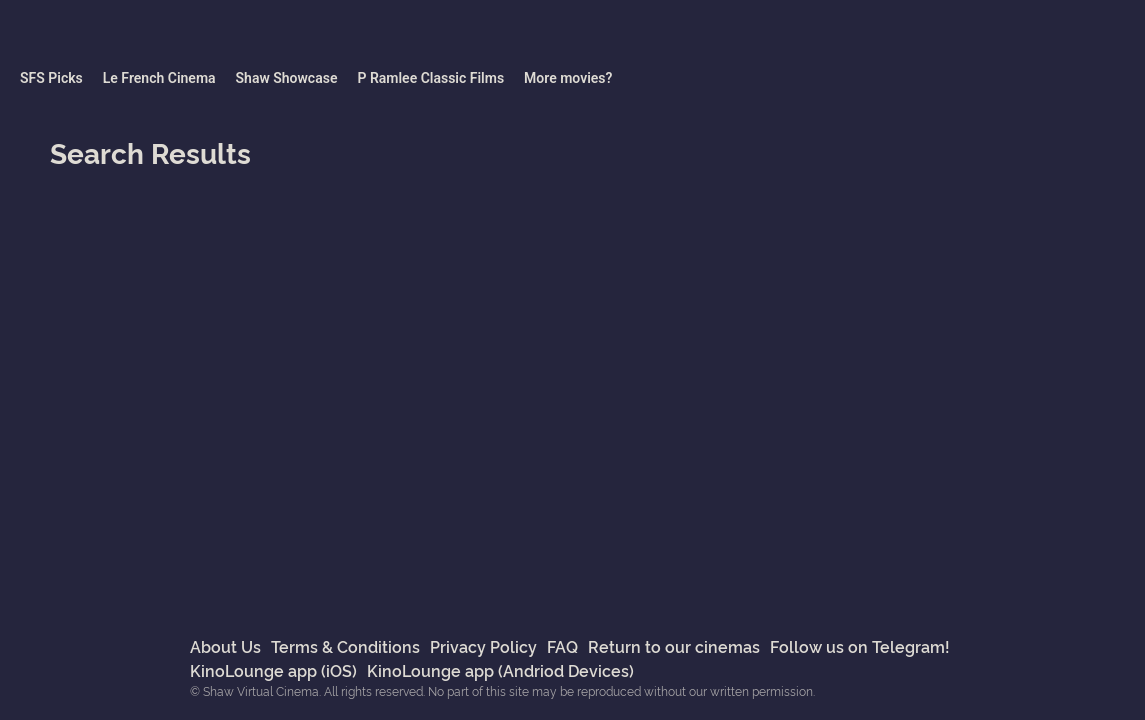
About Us (225, 646)
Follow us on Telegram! (860, 646)
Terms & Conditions (345, 646)
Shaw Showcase (287, 78)
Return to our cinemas (674, 646)
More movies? (568, 78)
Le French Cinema (159, 78)
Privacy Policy (483, 646)
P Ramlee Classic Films (430, 78)
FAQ (562, 646)
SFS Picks (51, 78)
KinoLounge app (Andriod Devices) (500, 670)
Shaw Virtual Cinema (120, 35)
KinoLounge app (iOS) (273, 670)
